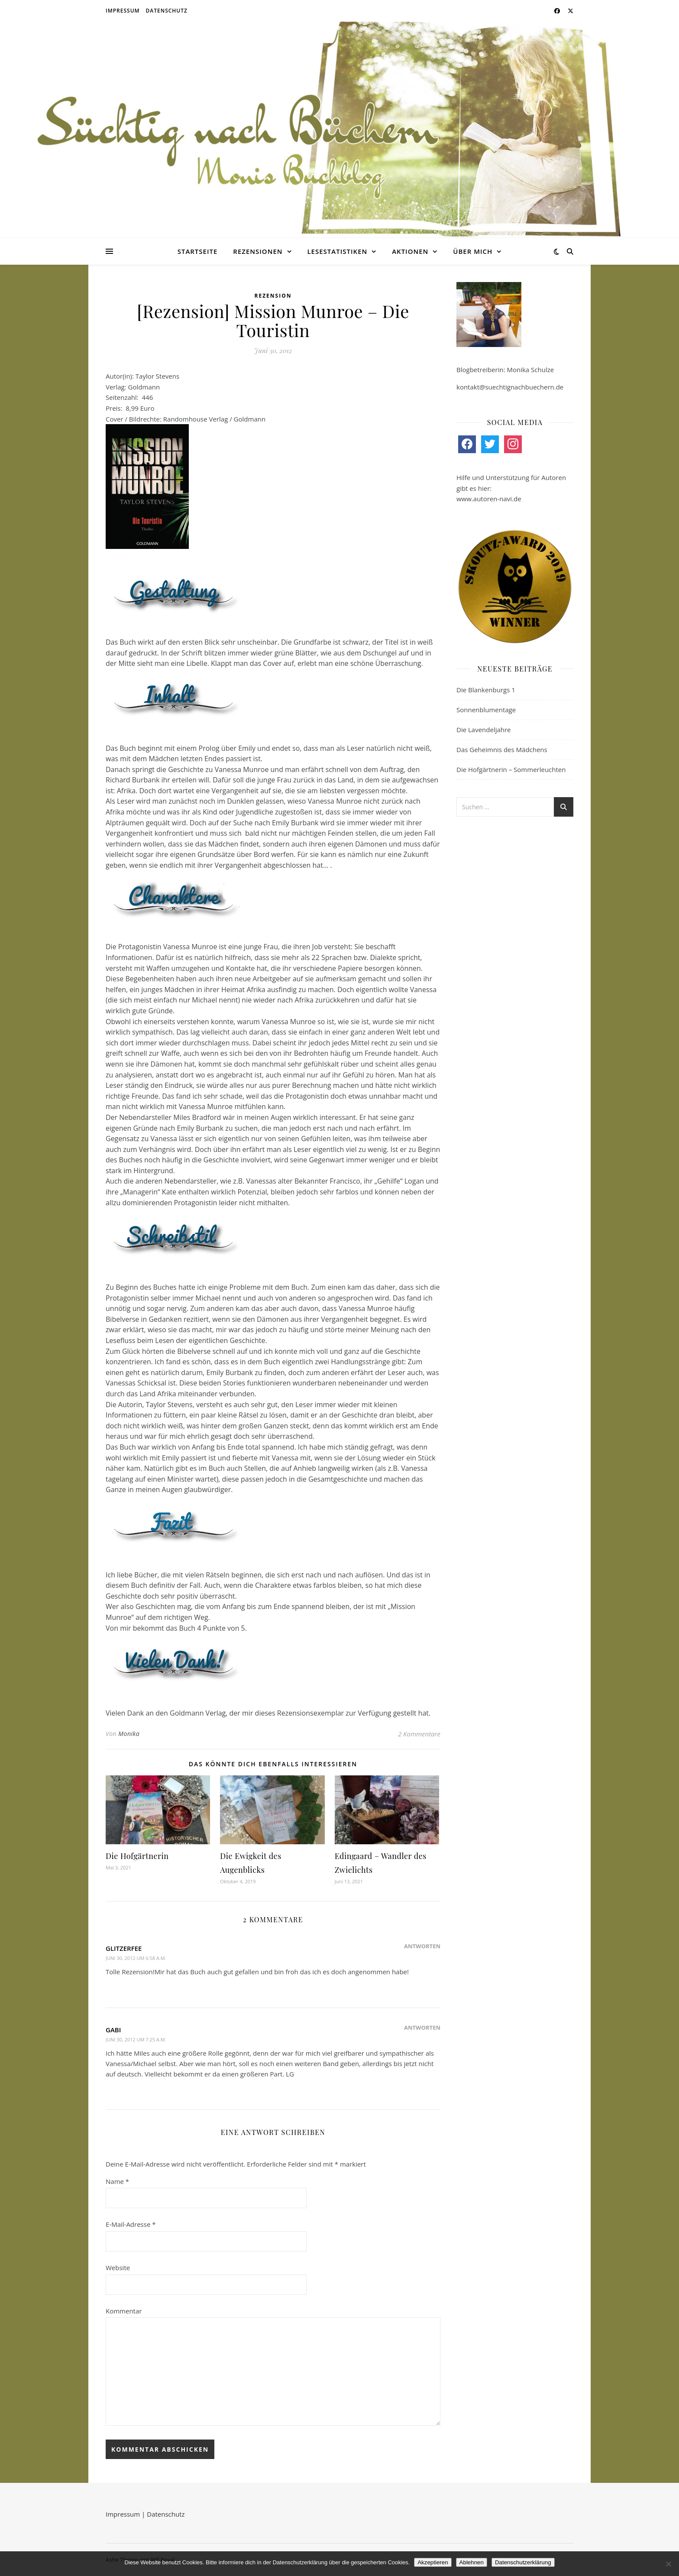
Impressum (123, 10)
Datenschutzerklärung (523, 2562)
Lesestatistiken (337, 251)
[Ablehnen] (668, 2564)
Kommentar (124, 2311)
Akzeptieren (432, 2562)
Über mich (472, 251)
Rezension (273, 295)
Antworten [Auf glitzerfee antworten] (422, 1946)
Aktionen (410, 251)
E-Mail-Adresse (131, 2224)
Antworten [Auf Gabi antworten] (422, 2027)
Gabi (113, 2029)
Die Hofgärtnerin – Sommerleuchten (511, 769)
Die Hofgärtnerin (137, 1856)
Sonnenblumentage (486, 709)
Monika (128, 1733)
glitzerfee (124, 1948)
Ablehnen (471, 2562)
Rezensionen (257, 251)
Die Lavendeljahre (483, 729)
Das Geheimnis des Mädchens (501, 749)
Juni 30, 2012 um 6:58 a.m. (136, 1958)
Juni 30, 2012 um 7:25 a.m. (136, 2039)
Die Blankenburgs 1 (485, 689)
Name (117, 2181)
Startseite (198, 251)
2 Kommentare (419, 1733)
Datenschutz (167, 10)
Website (118, 2267)
